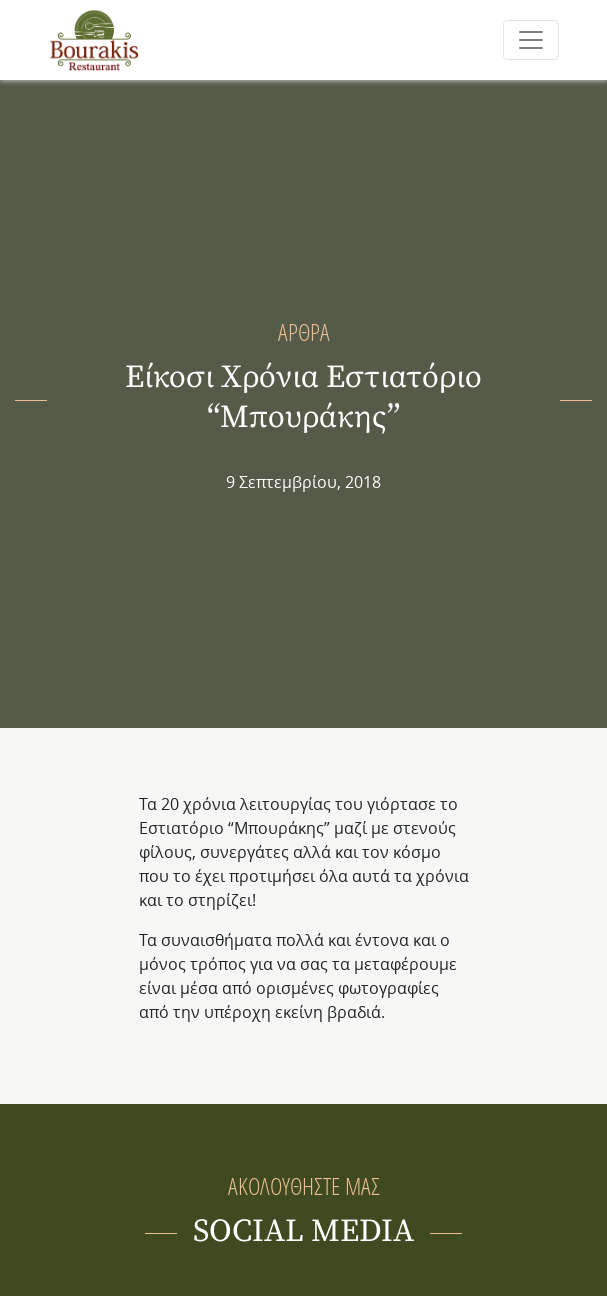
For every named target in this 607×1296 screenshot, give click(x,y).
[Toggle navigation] (531, 40)
